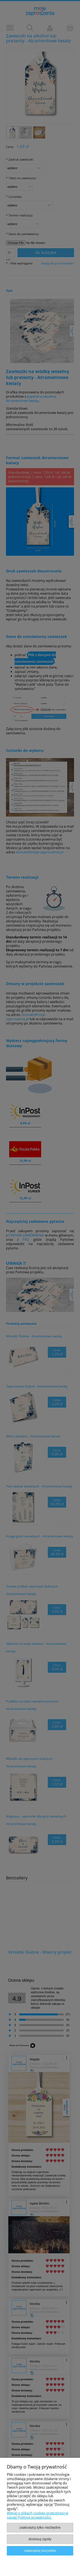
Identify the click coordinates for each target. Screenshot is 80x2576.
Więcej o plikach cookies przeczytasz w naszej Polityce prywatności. (37, 2515)
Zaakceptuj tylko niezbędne (40, 2527)
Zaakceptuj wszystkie (40, 2550)
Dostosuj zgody (40, 2539)
